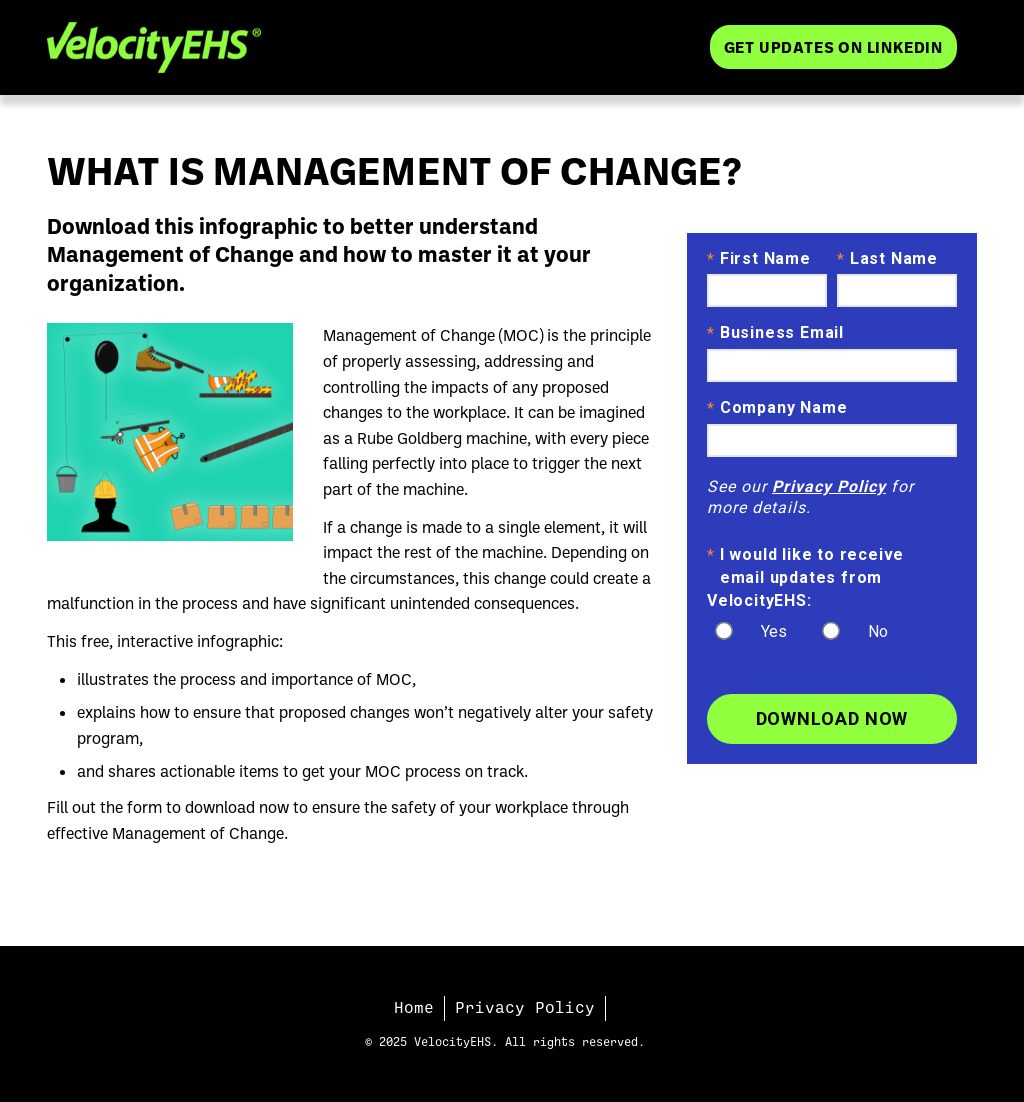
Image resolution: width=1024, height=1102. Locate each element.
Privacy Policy (829, 486)
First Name (759, 260)
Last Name (887, 260)
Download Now (832, 718)
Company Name (777, 409)
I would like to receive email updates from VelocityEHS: (805, 576)
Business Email (775, 334)
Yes (774, 631)
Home (414, 1008)
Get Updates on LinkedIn (833, 46)
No (878, 631)
